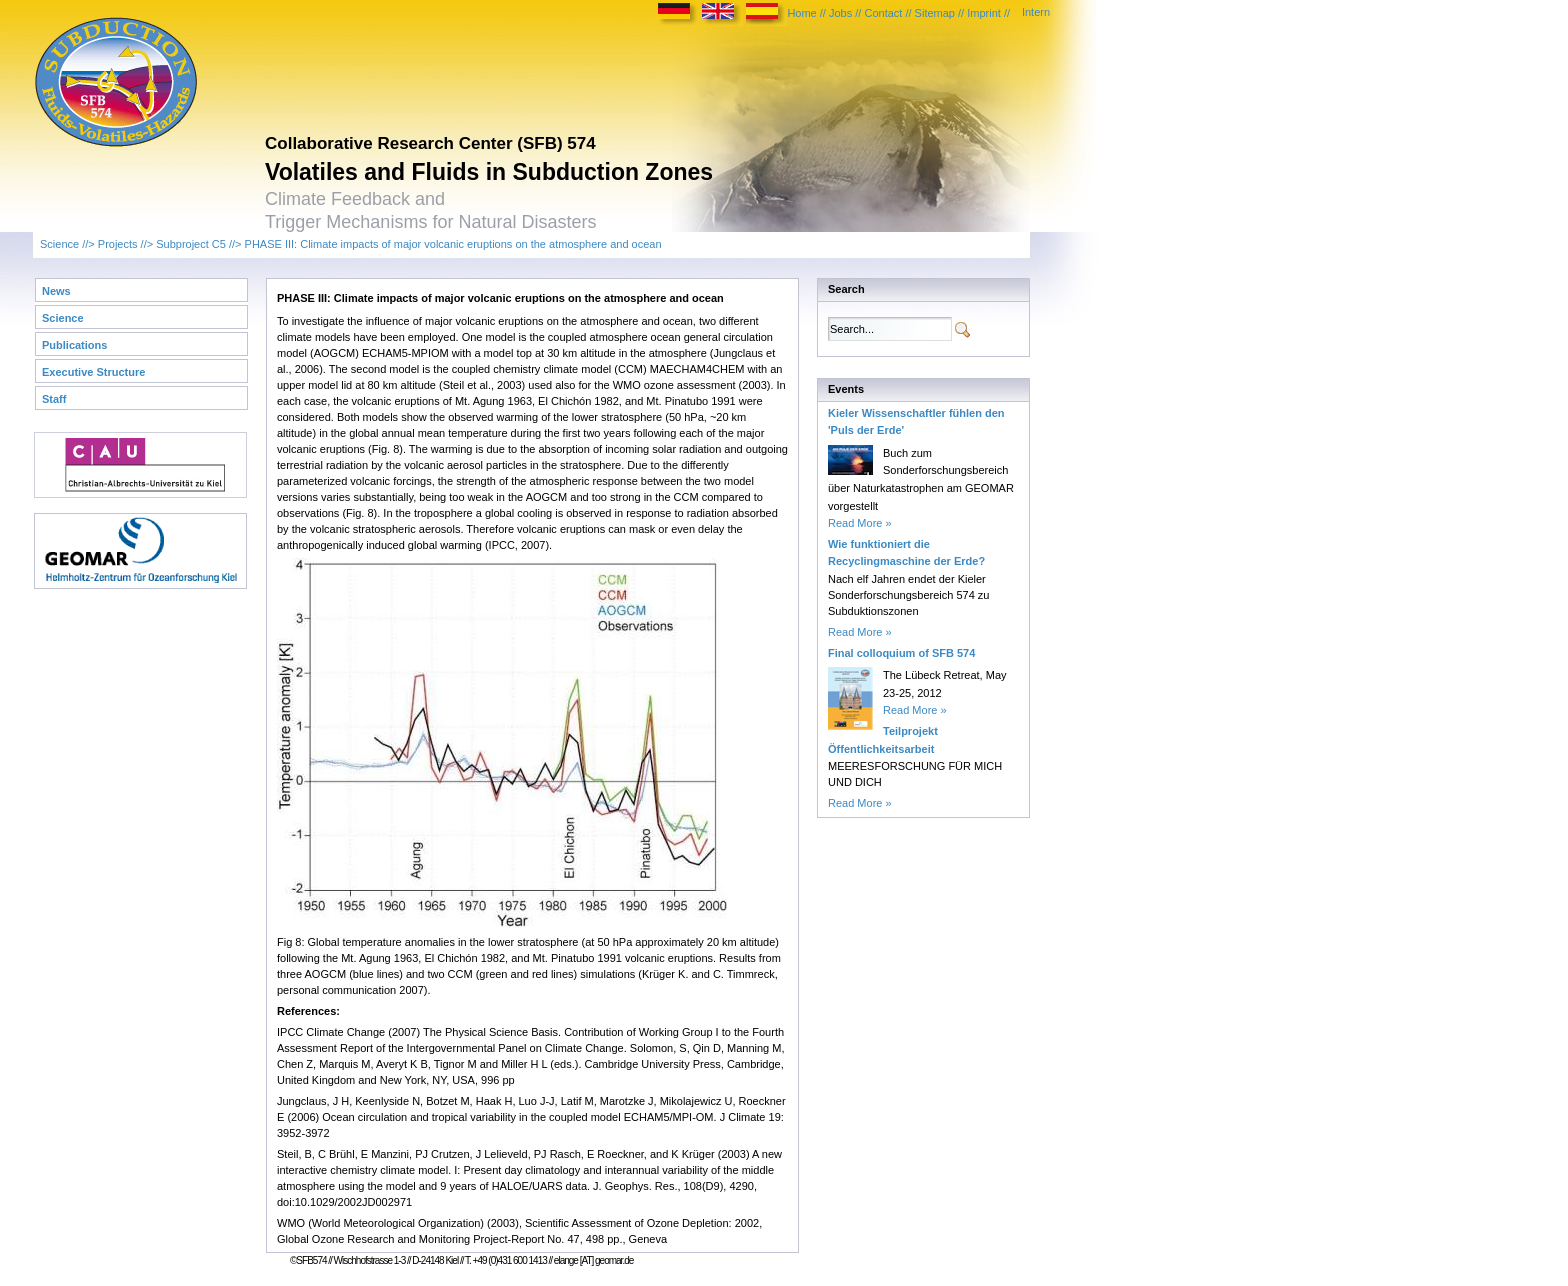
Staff (54, 399)
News (56, 291)
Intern (1036, 12)
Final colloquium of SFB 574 (901, 653)
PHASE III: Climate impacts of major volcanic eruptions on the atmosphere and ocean (453, 244)
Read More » (860, 523)
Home (801, 13)
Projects (118, 244)
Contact (883, 13)
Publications (74, 345)
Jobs (840, 13)
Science (59, 244)
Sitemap (935, 13)
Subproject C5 (191, 244)
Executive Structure (93, 372)
